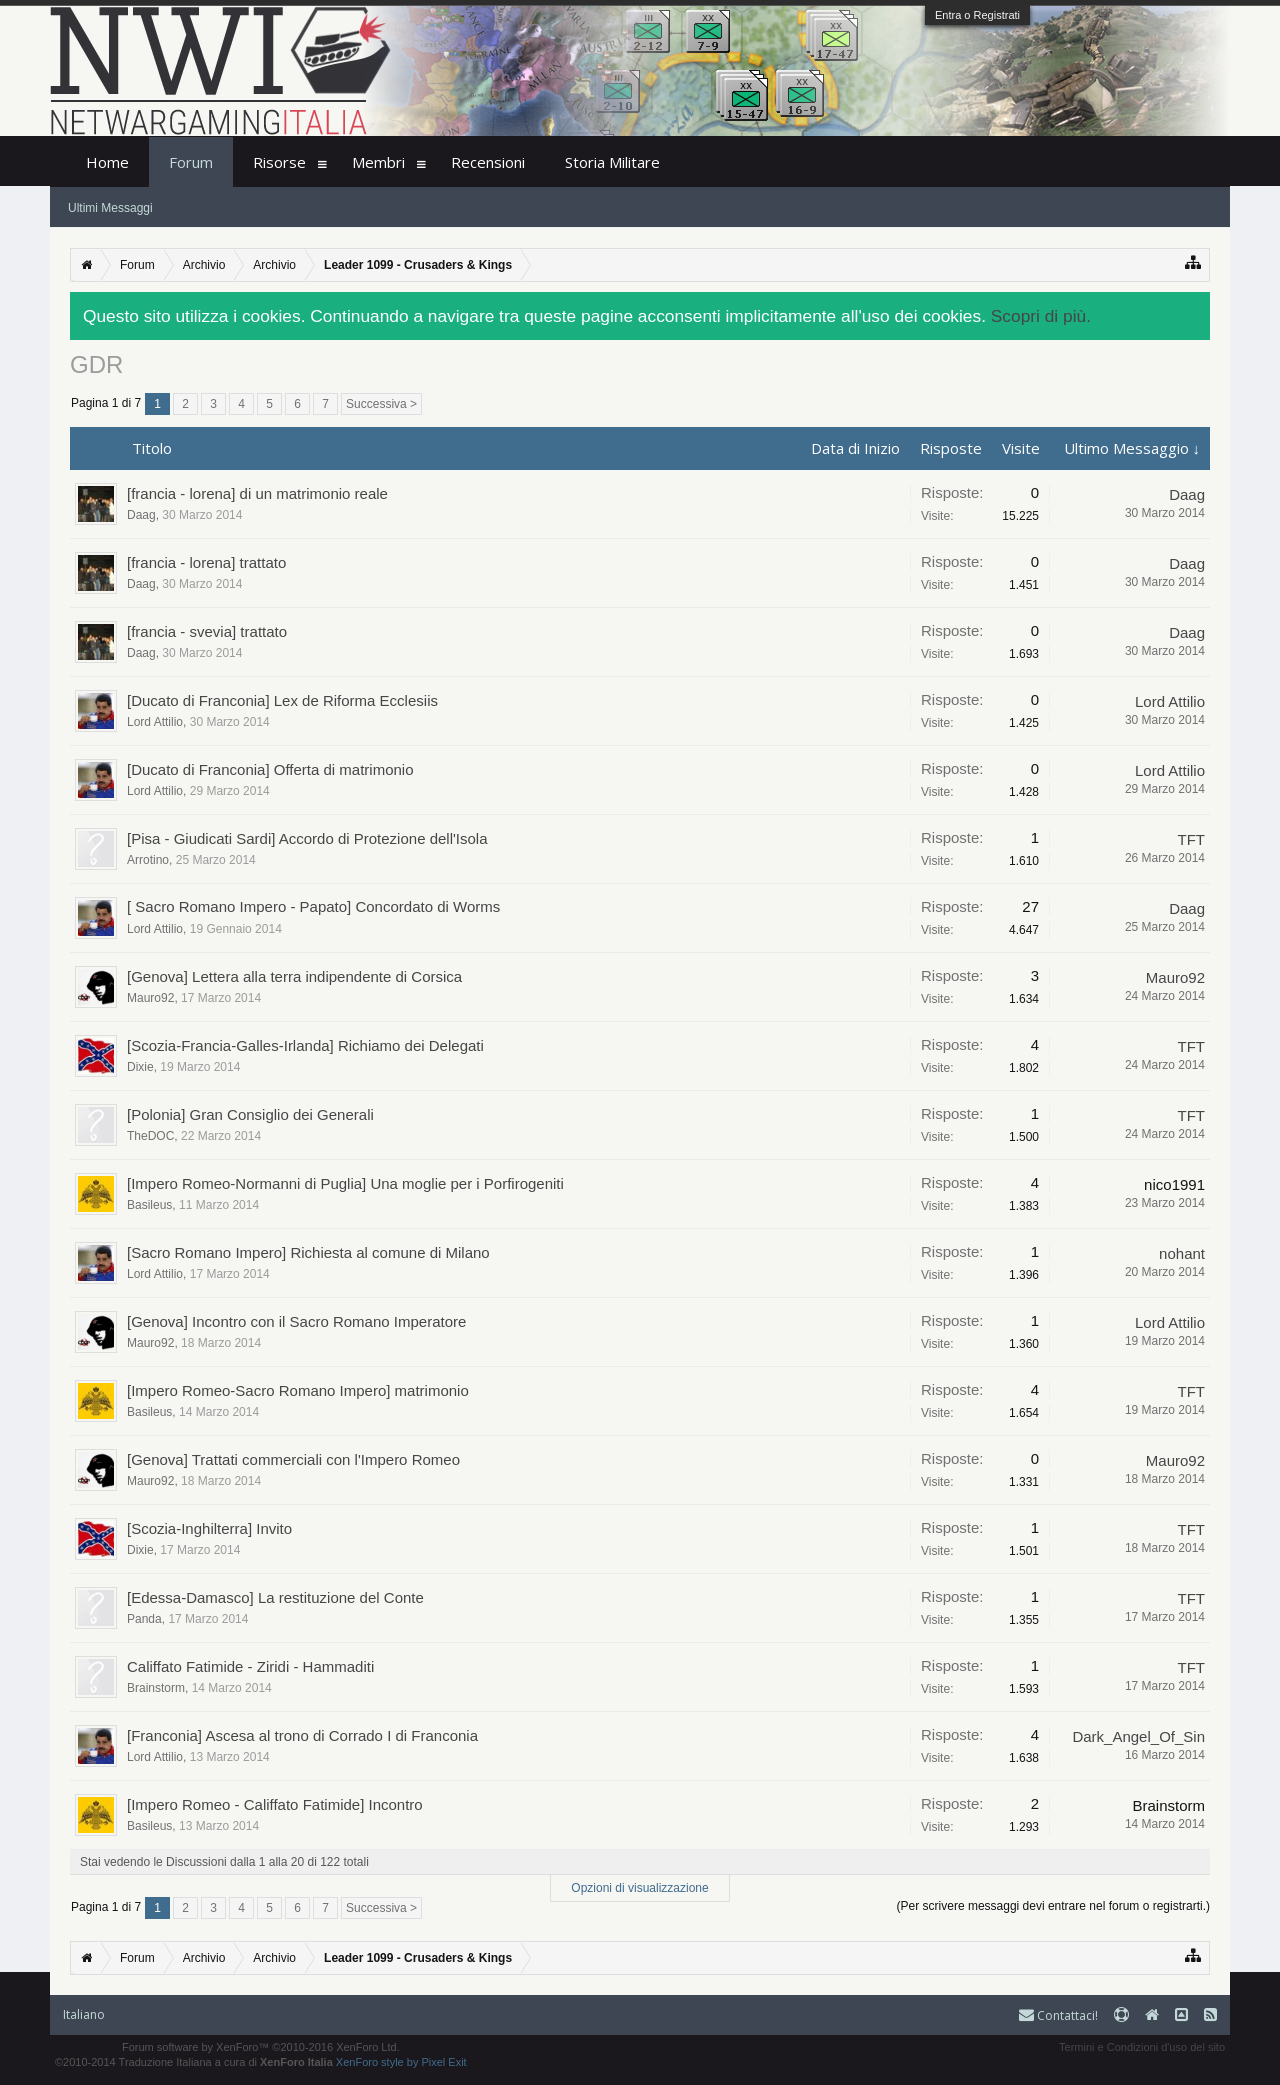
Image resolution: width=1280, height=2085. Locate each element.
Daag (141, 515)
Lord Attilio (155, 722)
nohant (1182, 1253)
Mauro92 (150, 998)
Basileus (149, 1205)
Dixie (140, 1067)
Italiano (84, 2014)
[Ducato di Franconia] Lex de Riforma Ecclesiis (282, 700)
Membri (378, 162)
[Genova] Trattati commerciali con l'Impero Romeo (293, 1459)
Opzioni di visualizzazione (639, 1888)
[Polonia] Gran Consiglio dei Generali (250, 1114)
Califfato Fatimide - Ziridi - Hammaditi (250, 1666)
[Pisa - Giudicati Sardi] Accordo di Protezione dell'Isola (307, 838)
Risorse (279, 162)
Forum (191, 162)
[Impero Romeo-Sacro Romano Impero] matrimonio (298, 1390)
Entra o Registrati (977, 15)
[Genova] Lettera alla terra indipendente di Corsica (294, 976)
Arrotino (148, 860)
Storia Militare (612, 162)
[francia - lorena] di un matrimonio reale (257, 493)
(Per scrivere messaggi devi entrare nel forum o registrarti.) (1053, 1906)
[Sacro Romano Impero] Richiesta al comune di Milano (308, 1252)
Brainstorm (156, 1688)
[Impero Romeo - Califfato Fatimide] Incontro (275, 1804)
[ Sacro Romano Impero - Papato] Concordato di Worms (313, 906)
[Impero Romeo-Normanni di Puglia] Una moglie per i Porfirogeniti (345, 1183)
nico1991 (1174, 1184)
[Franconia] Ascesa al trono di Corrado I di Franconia (302, 1735)
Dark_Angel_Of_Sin (1138, 1736)
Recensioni (488, 162)
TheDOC (150, 1136)
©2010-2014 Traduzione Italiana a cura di (194, 2062)
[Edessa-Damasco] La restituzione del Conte (275, 1597)
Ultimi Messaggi (110, 208)
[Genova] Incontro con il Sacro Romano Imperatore (296, 1321)
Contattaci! (1058, 2015)
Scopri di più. (1041, 316)
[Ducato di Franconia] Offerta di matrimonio (270, 769)
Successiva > (381, 404)
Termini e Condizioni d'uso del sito (1142, 2047)
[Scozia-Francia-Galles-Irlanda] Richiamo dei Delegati (305, 1045)
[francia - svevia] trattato (207, 631)
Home (107, 162)
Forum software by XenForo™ (261, 2047)
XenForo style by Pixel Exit (401, 2062)
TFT (1192, 839)
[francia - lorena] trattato (206, 562)
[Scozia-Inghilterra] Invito (209, 1528)
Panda (144, 1619)
